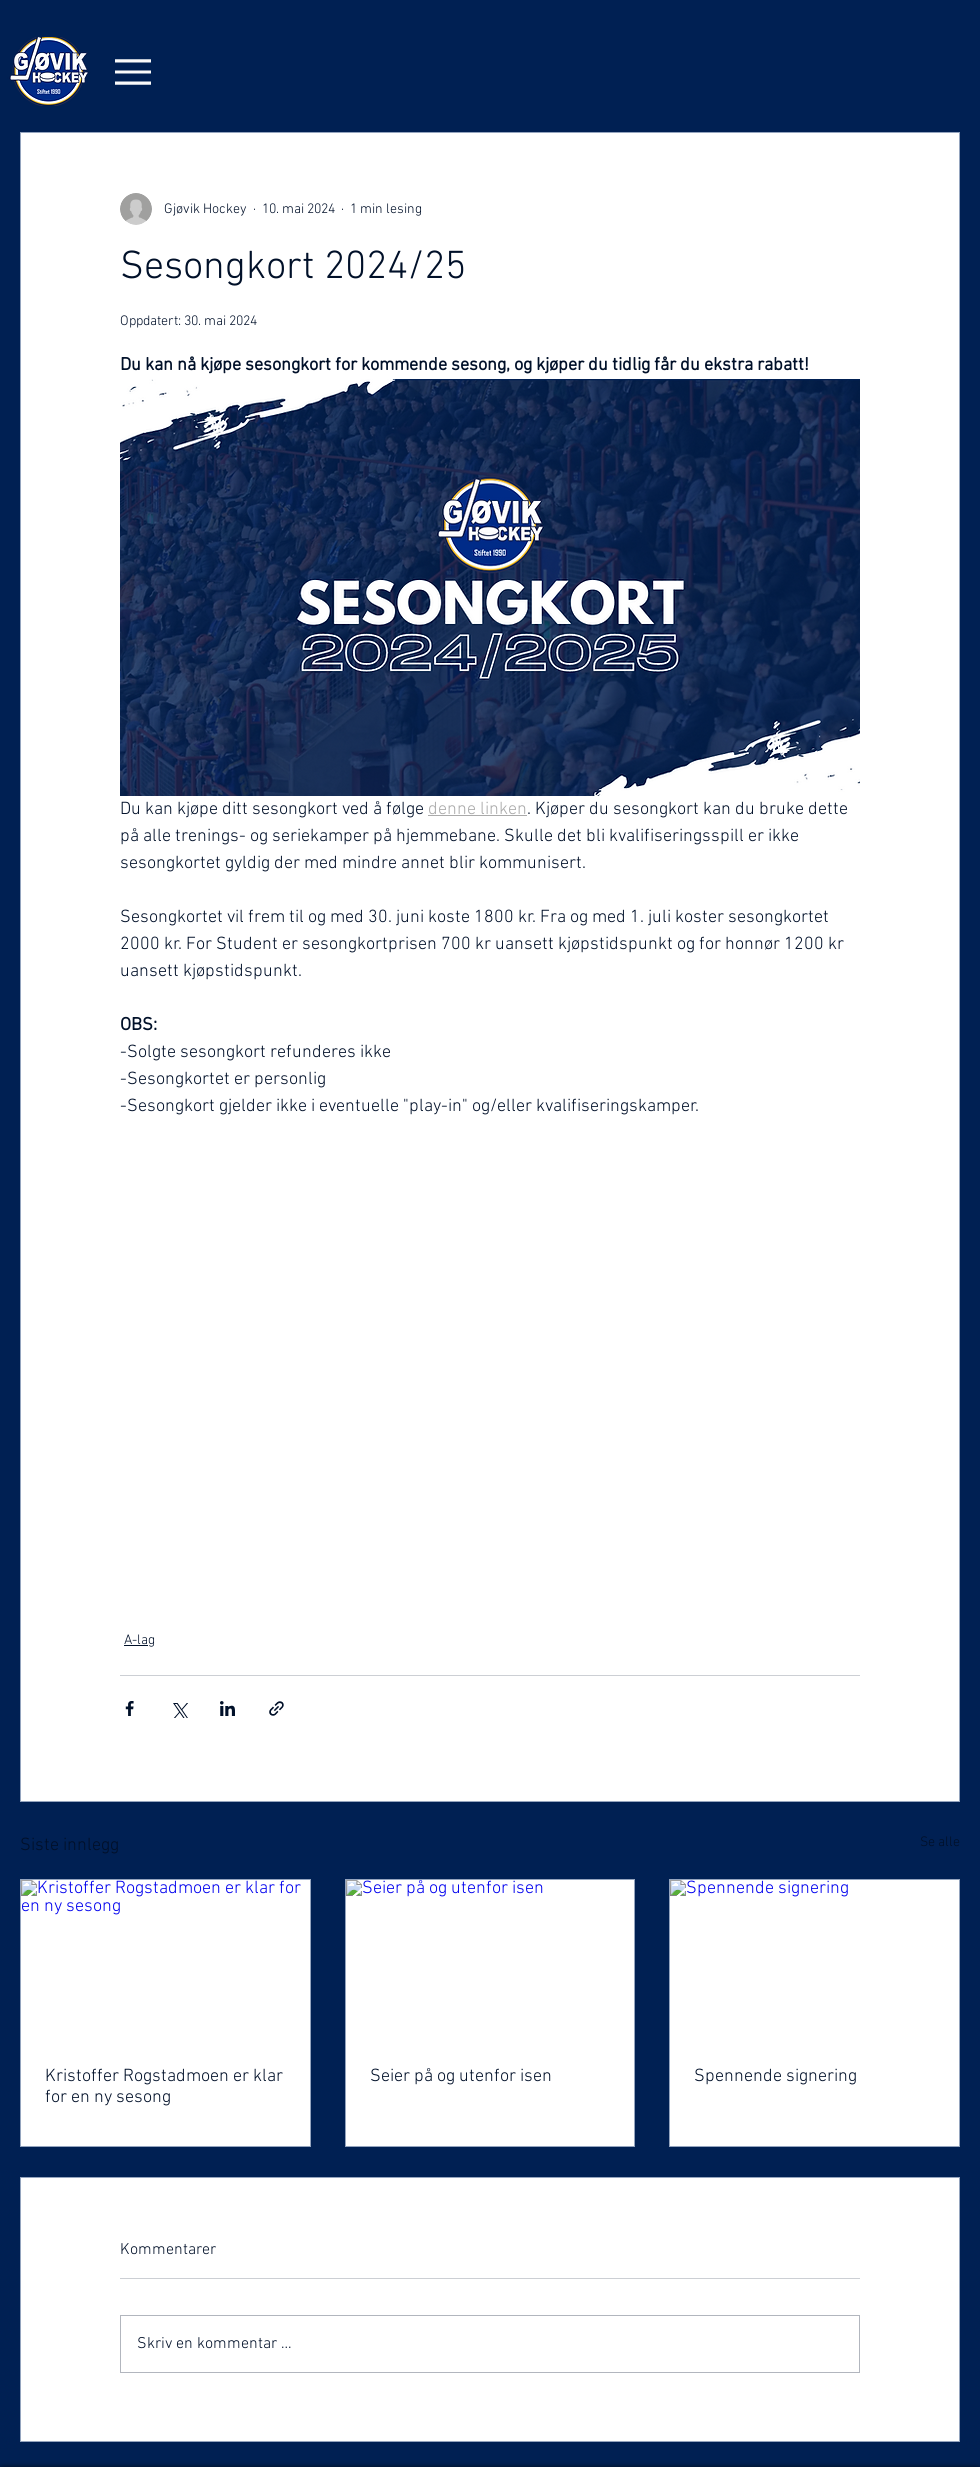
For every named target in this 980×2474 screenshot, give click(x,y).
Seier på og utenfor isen (461, 2076)
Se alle (940, 1842)
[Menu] (133, 71)
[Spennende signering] (814, 1961)
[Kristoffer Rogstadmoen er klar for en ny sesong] (165, 1961)
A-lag (139, 1640)
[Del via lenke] (276, 1708)
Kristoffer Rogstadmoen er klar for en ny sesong (164, 2087)
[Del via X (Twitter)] (178, 1708)
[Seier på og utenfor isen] (490, 1961)
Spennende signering (775, 2076)
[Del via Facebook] (129, 1708)
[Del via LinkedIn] (227, 1708)
